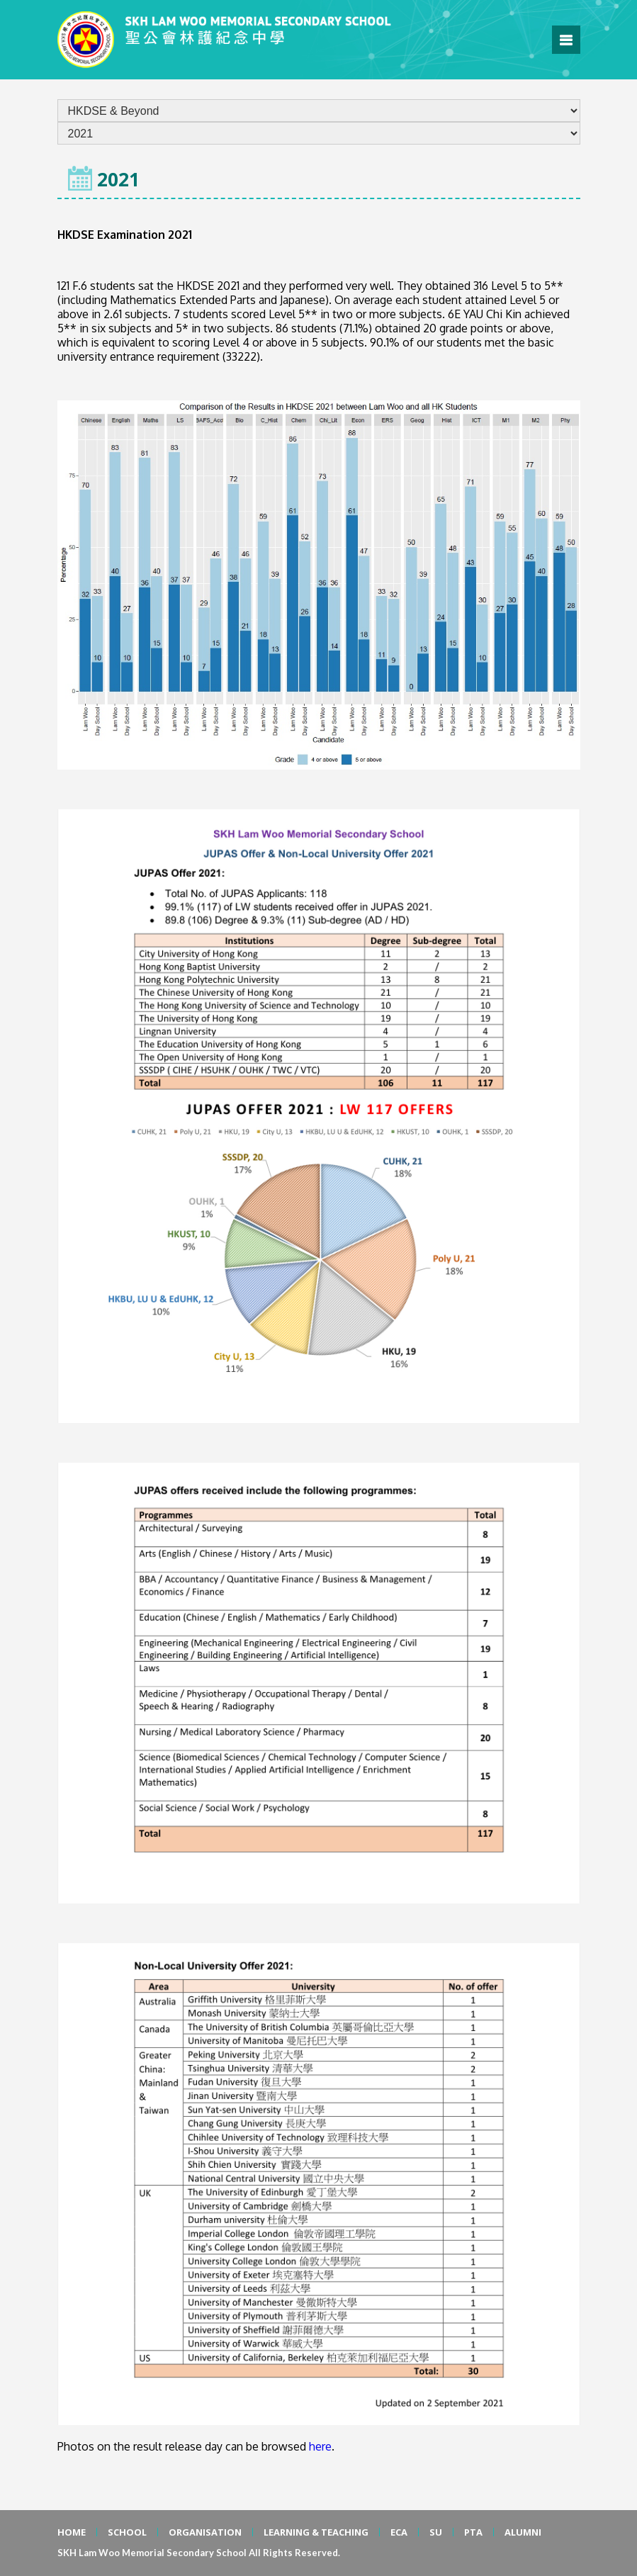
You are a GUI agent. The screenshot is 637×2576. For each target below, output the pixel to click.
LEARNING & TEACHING (316, 2532)
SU (435, 2532)
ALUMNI (522, 2532)
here (320, 2446)
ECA (398, 2532)
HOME (71, 2532)
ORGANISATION (205, 2532)
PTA (473, 2532)
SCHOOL (127, 2532)
